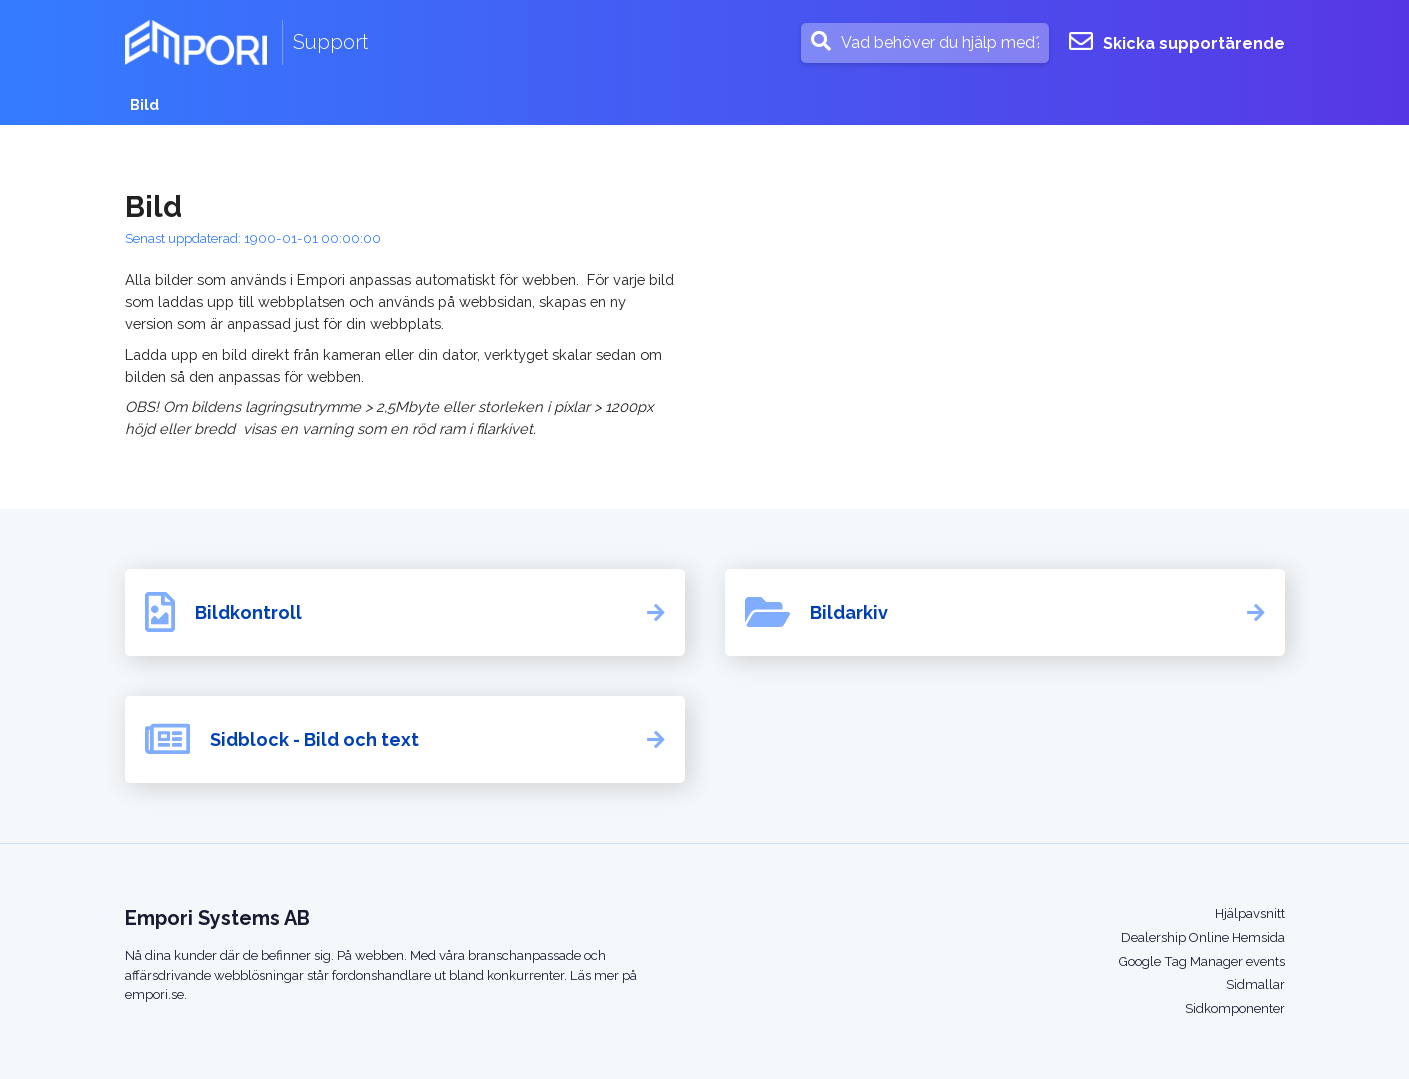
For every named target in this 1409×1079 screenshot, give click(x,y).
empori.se (154, 994)
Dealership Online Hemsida (1203, 937)
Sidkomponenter (1235, 1008)
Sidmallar (1255, 984)
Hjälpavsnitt (1250, 913)
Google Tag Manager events (1202, 961)
